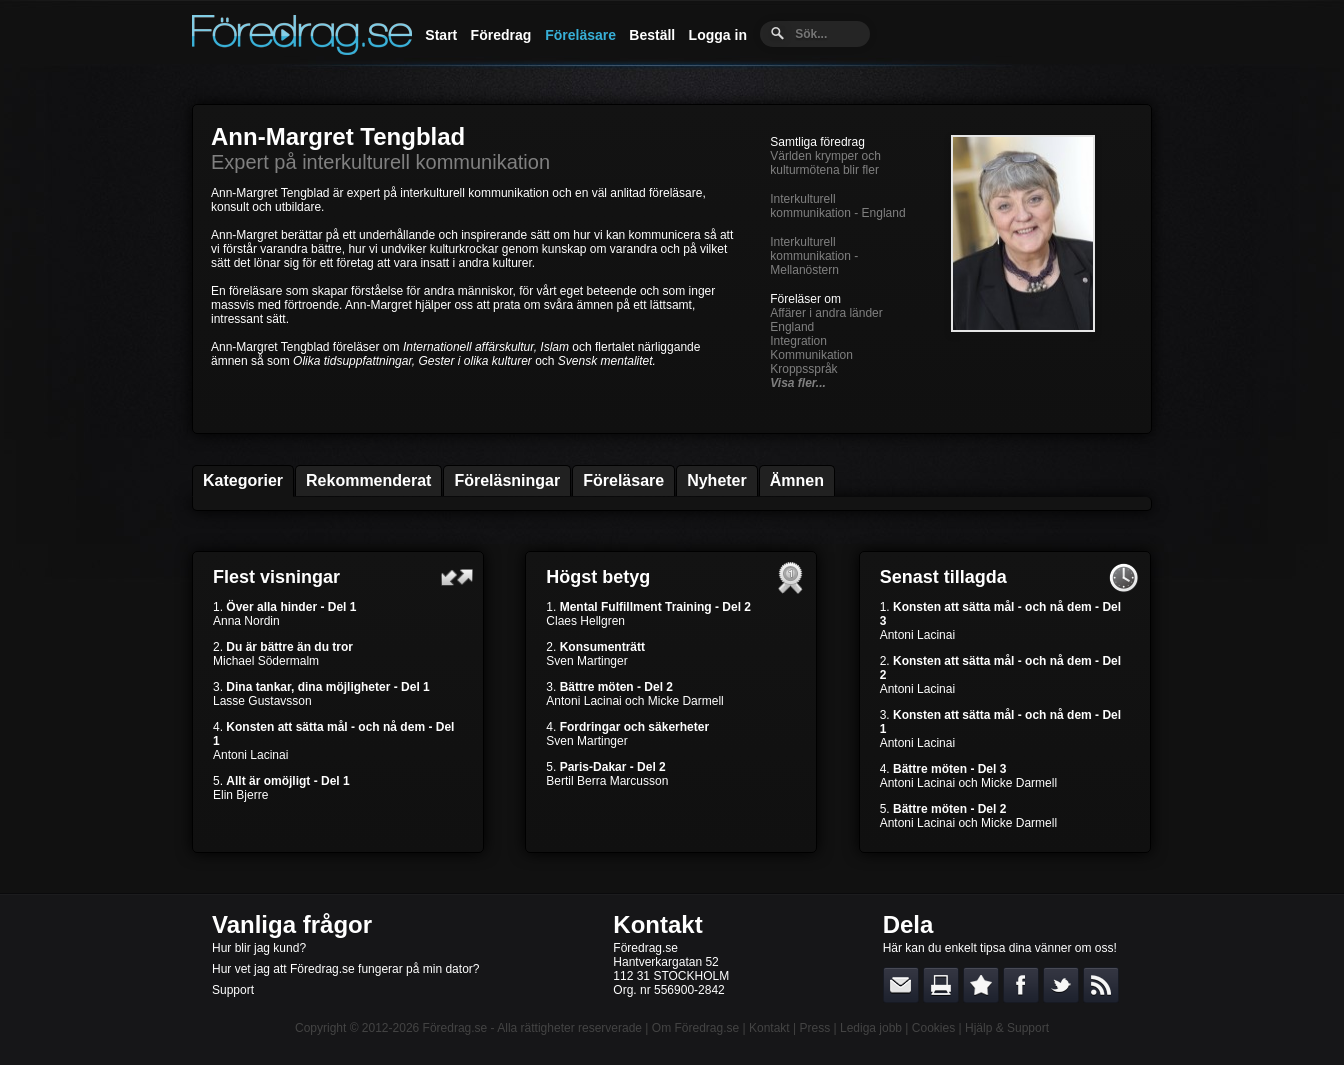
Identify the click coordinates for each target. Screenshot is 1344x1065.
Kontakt (657, 924)
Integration (798, 341)
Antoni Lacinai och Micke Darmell (634, 701)
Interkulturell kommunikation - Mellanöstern (814, 256)
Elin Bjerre (240, 795)
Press (814, 1028)
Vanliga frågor (292, 924)
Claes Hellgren (585, 621)
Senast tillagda (943, 577)
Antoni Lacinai (250, 755)
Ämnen (797, 480)
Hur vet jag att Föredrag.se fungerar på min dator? (345, 969)
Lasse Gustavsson (262, 701)
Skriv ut (941, 985)
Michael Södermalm (266, 661)
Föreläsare (580, 35)
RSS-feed (1101, 985)
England (792, 327)
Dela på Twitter (1061, 985)
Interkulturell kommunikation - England (837, 206)
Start (441, 35)
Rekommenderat (368, 480)
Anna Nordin (246, 621)
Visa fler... (798, 383)
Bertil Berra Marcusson (607, 781)
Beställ (652, 35)
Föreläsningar (507, 480)
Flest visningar (276, 577)
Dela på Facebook (1021, 985)
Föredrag (501, 35)
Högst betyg (598, 577)
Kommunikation (811, 355)
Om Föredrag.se (695, 1028)
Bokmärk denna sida (981, 985)
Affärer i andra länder (826, 313)
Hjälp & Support (1007, 1028)
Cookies (933, 1028)
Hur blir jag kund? (259, 948)
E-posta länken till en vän (901, 985)
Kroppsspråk (803, 369)
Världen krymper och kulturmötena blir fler (825, 163)
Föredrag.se (455, 1028)
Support (233, 990)
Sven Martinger (586, 661)
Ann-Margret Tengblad (338, 136)
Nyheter (717, 480)
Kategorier (243, 480)
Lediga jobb (871, 1028)
